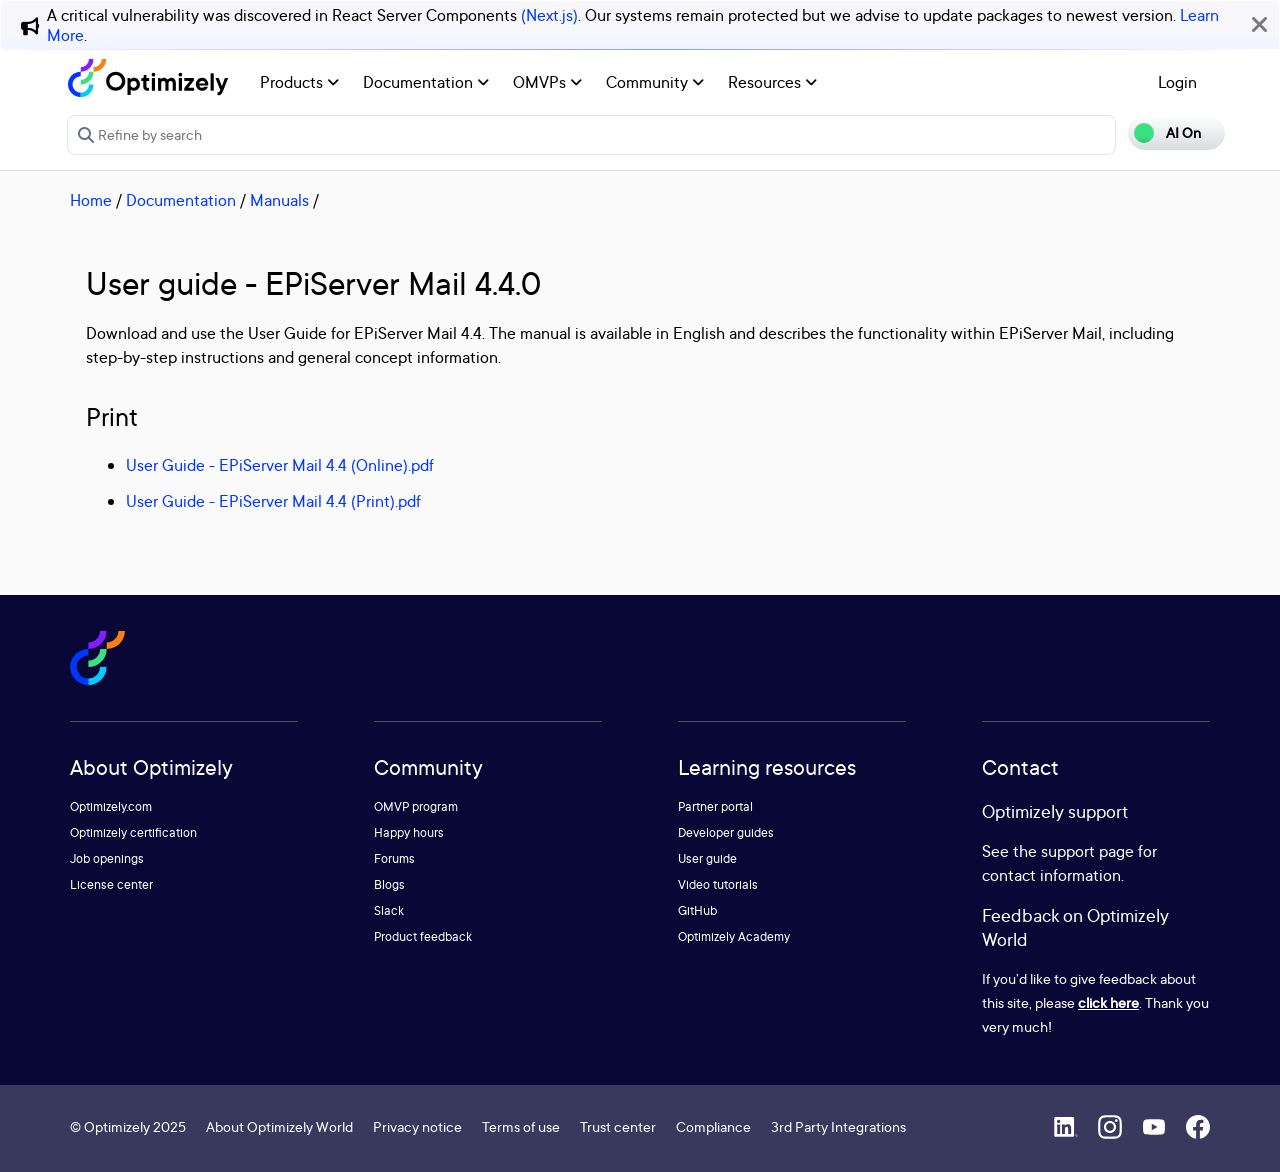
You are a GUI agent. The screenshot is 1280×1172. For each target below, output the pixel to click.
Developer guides (726, 832)
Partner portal (715, 806)
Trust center (618, 1126)
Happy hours (409, 832)
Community (655, 82)
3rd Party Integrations (838, 1126)
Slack (389, 910)
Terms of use (521, 1126)
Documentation (426, 82)
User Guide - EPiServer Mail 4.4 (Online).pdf (280, 465)
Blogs (389, 884)
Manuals (279, 200)
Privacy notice (417, 1126)
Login (1177, 82)
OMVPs (547, 82)
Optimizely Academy (734, 936)
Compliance (713, 1126)
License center (111, 884)
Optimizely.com (111, 806)
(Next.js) (549, 15)
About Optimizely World (279, 1126)
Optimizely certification (133, 832)
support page (1087, 851)
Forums (394, 858)
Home (91, 200)
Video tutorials (718, 884)
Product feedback (423, 936)
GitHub (697, 910)
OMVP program (416, 806)
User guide (707, 858)
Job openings (107, 858)
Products (299, 82)
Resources (772, 82)
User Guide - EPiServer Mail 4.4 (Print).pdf (273, 501)
